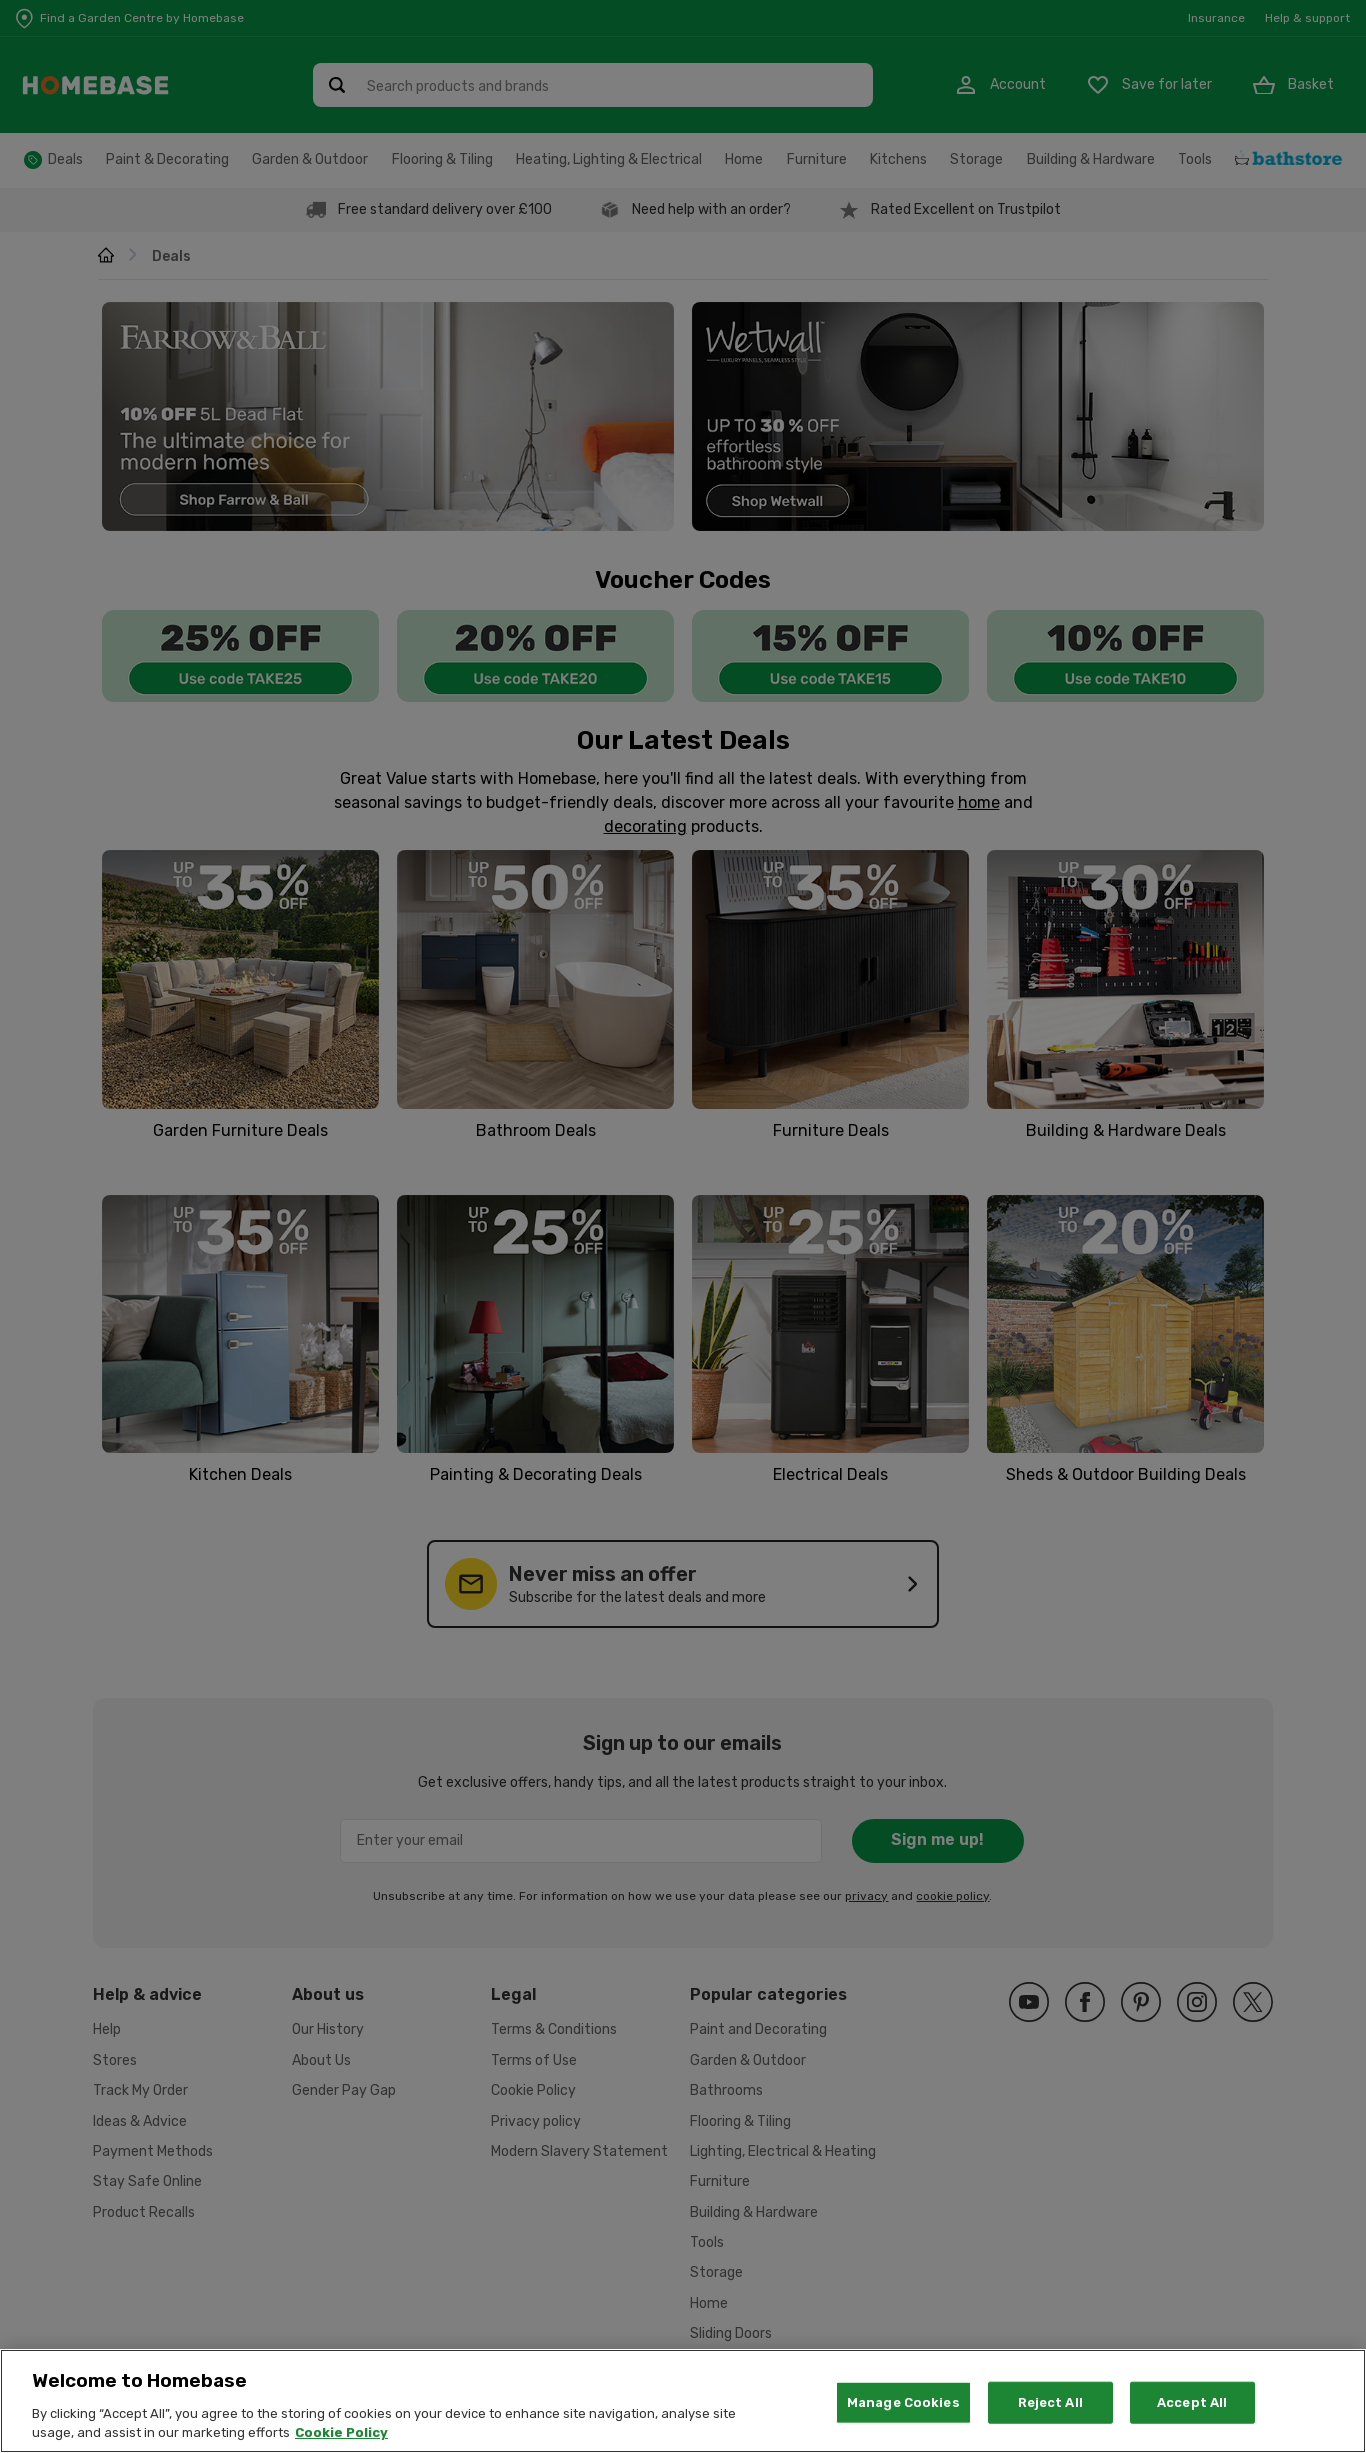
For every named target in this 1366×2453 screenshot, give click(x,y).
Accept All (1192, 2411)
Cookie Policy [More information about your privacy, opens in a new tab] (341, 2442)
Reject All (1050, 2411)
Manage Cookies (903, 2411)
